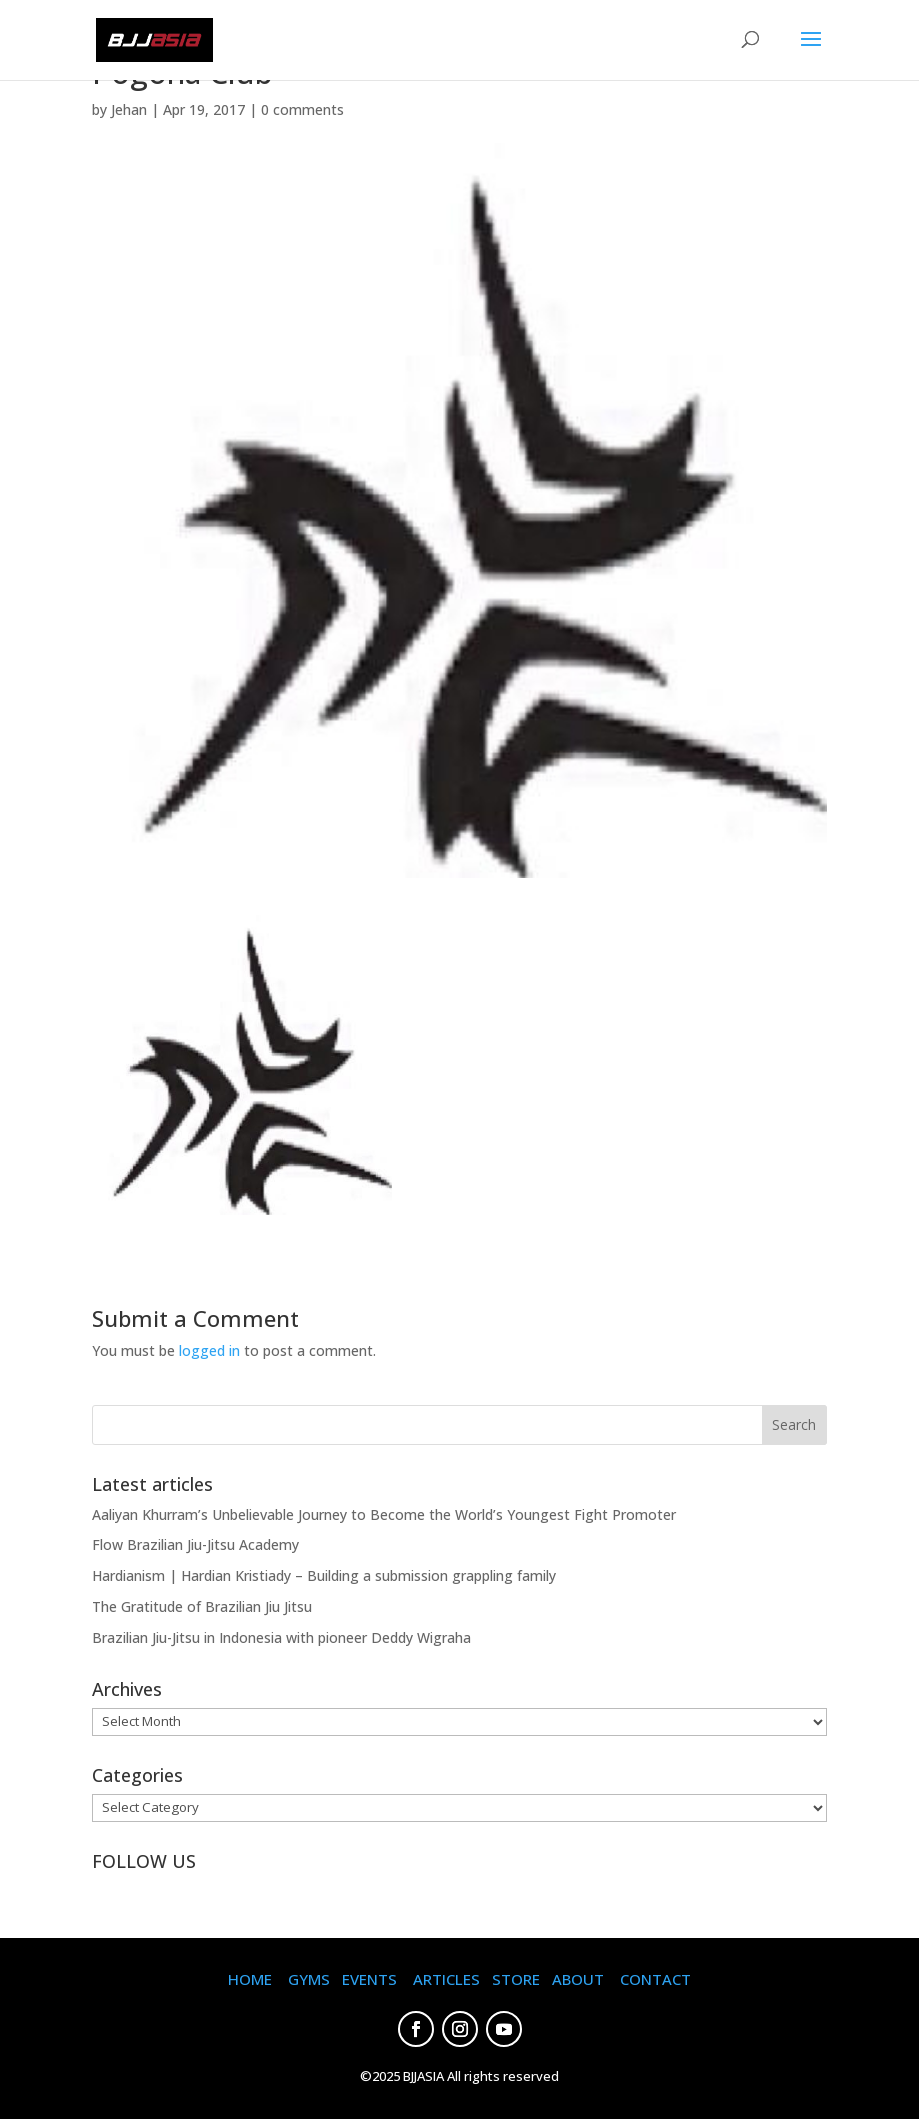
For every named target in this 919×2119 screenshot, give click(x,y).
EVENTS (369, 1979)
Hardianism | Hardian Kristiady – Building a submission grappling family (324, 1575)
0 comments (302, 109)
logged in (209, 1350)
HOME (250, 1979)
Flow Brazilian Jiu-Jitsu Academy (195, 1544)
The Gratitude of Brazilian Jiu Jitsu (202, 1606)
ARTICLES (446, 1979)
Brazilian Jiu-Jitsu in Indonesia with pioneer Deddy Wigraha (281, 1637)
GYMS (309, 1979)
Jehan (129, 109)
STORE (516, 1979)
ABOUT (578, 1979)
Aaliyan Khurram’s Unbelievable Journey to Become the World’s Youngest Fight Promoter (384, 1514)
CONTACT (655, 1979)
